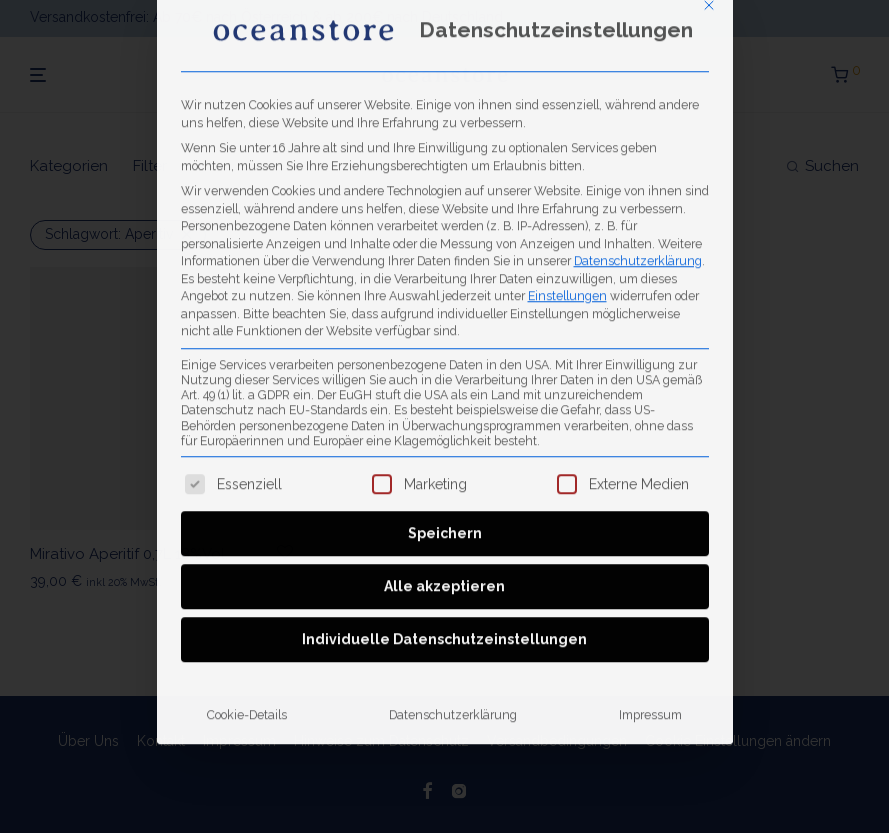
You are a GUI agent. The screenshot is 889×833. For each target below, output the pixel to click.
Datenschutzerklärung (638, 14)
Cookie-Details (247, 469)
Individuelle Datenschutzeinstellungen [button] (444, 394)
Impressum (650, 469)
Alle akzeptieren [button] (444, 341)
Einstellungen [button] (567, 49)
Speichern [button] (445, 288)
